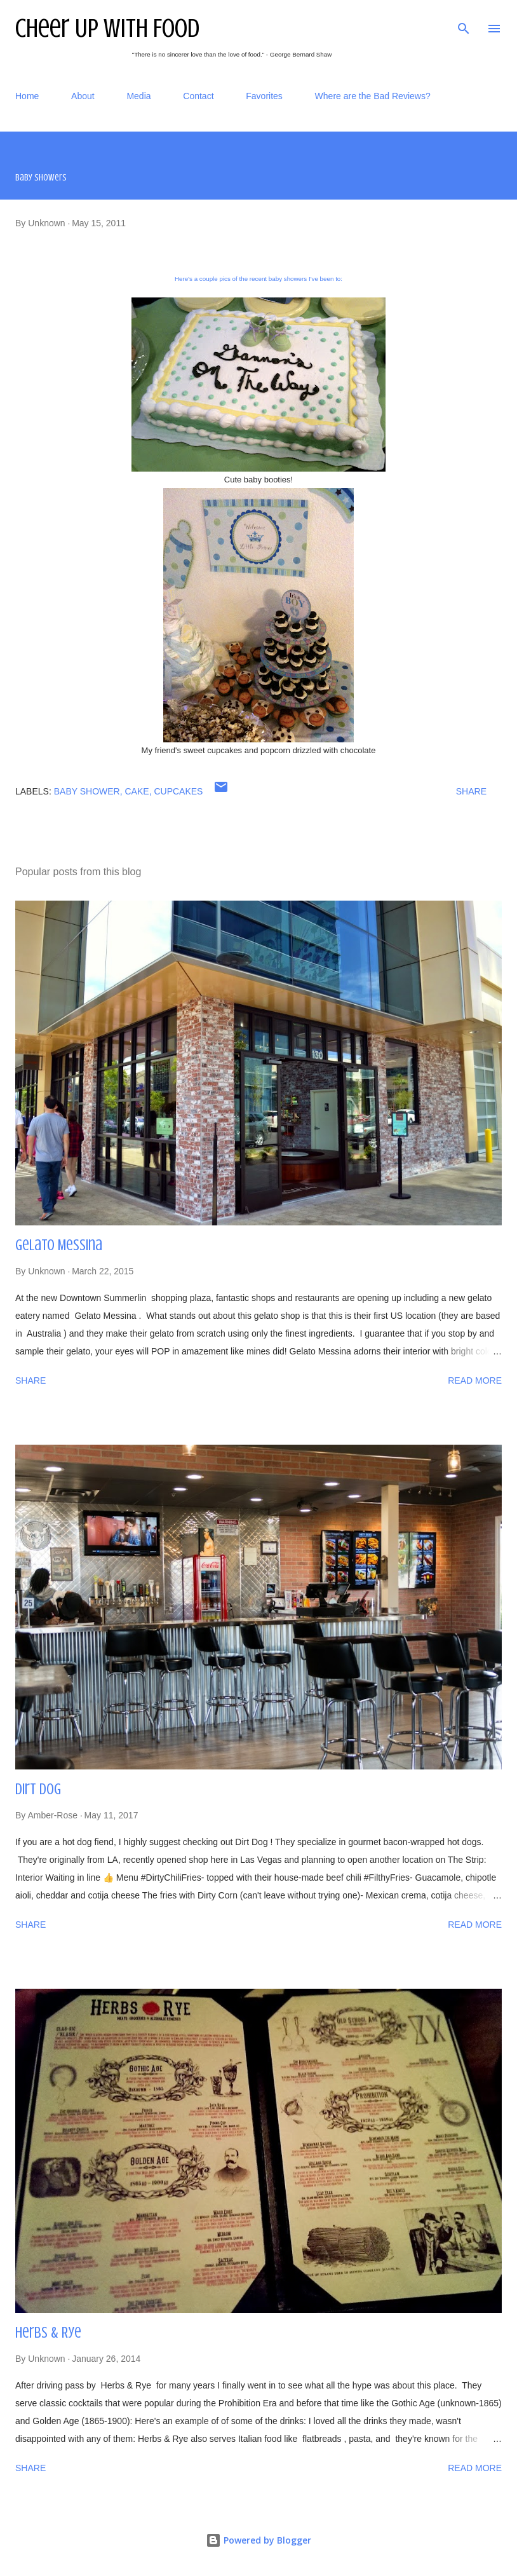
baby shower (87, 791)
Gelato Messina (58, 1245)
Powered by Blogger (258, 2540)
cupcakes (178, 791)
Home (27, 96)
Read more (475, 1380)
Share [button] (471, 791)
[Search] (463, 23)
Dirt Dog (38, 1789)
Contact (198, 96)
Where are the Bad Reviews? (373, 96)
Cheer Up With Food (107, 28)
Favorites (264, 96)
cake (137, 791)
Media (138, 96)
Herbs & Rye (48, 2332)
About (83, 96)
